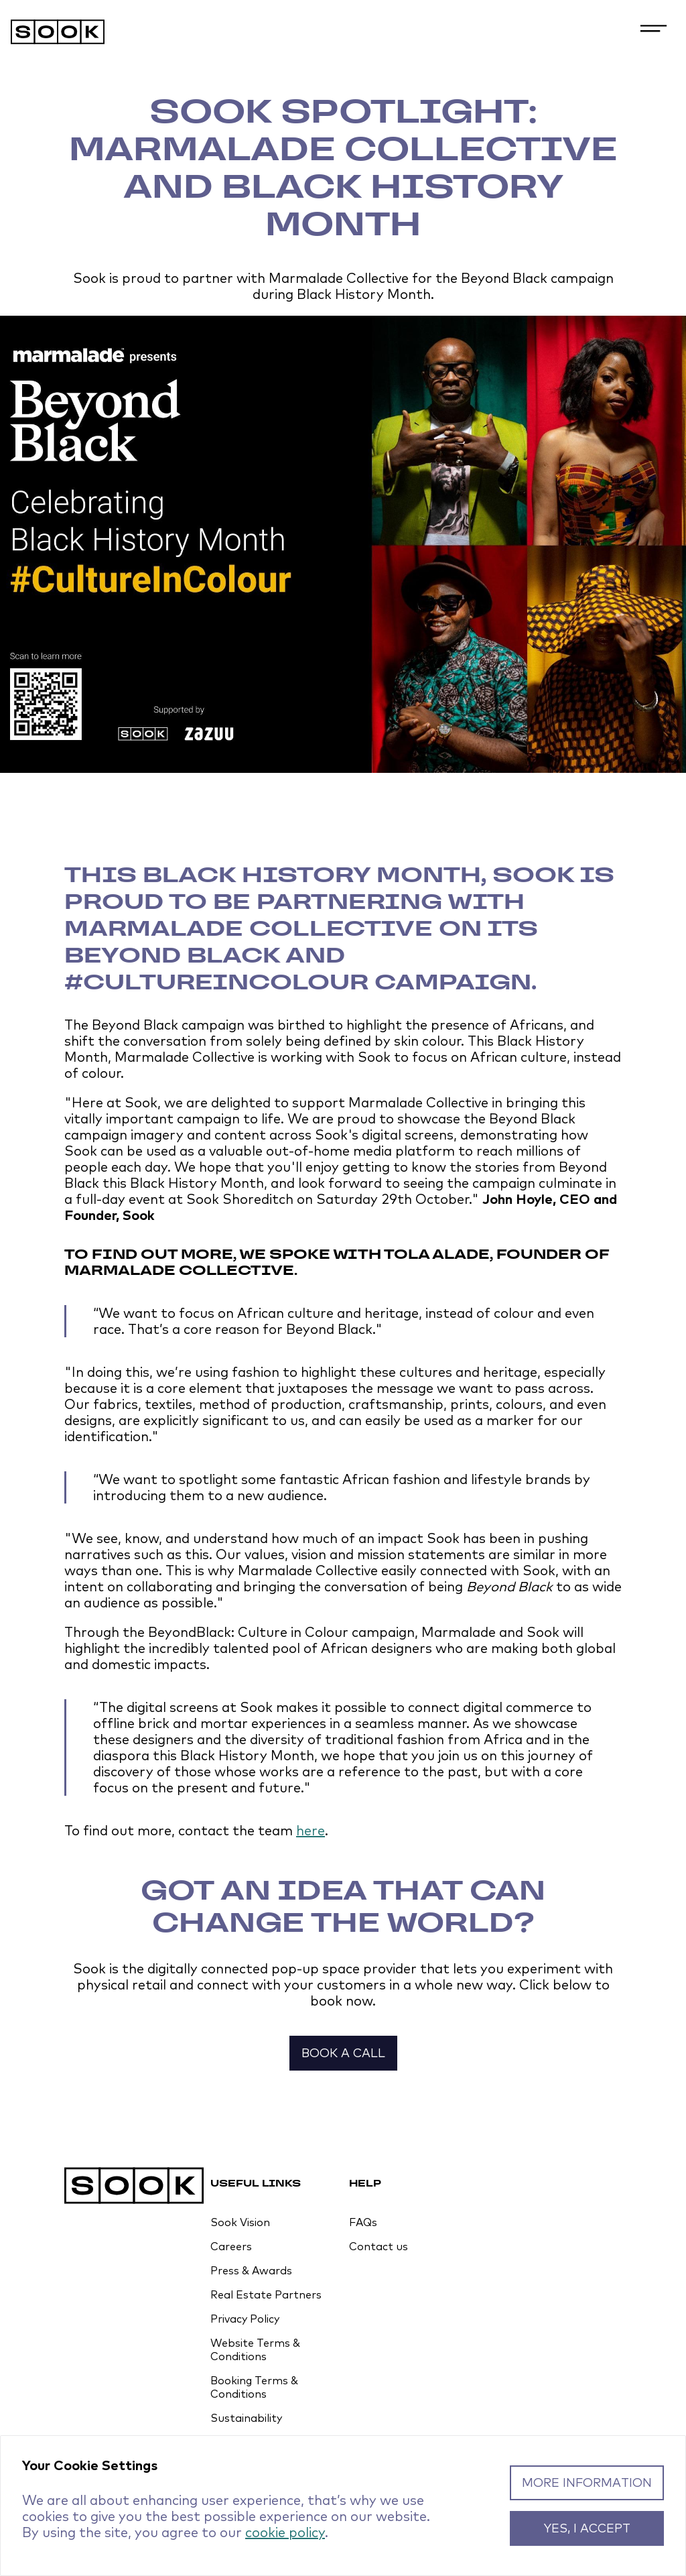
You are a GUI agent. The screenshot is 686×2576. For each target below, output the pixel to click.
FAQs (363, 2222)
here (310, 1830)
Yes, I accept (587, 2528)
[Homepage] (343, 33)
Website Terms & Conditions (255, 2349)
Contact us (378, 2246)
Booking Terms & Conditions (254, 2387)
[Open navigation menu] (654, 31)
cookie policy (285, 2532)
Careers (231, 2246)
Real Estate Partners (266, 2294)
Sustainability (246, 2418)
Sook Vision (240, 2222)
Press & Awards (251, 2270)
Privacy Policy (244, 2318)
